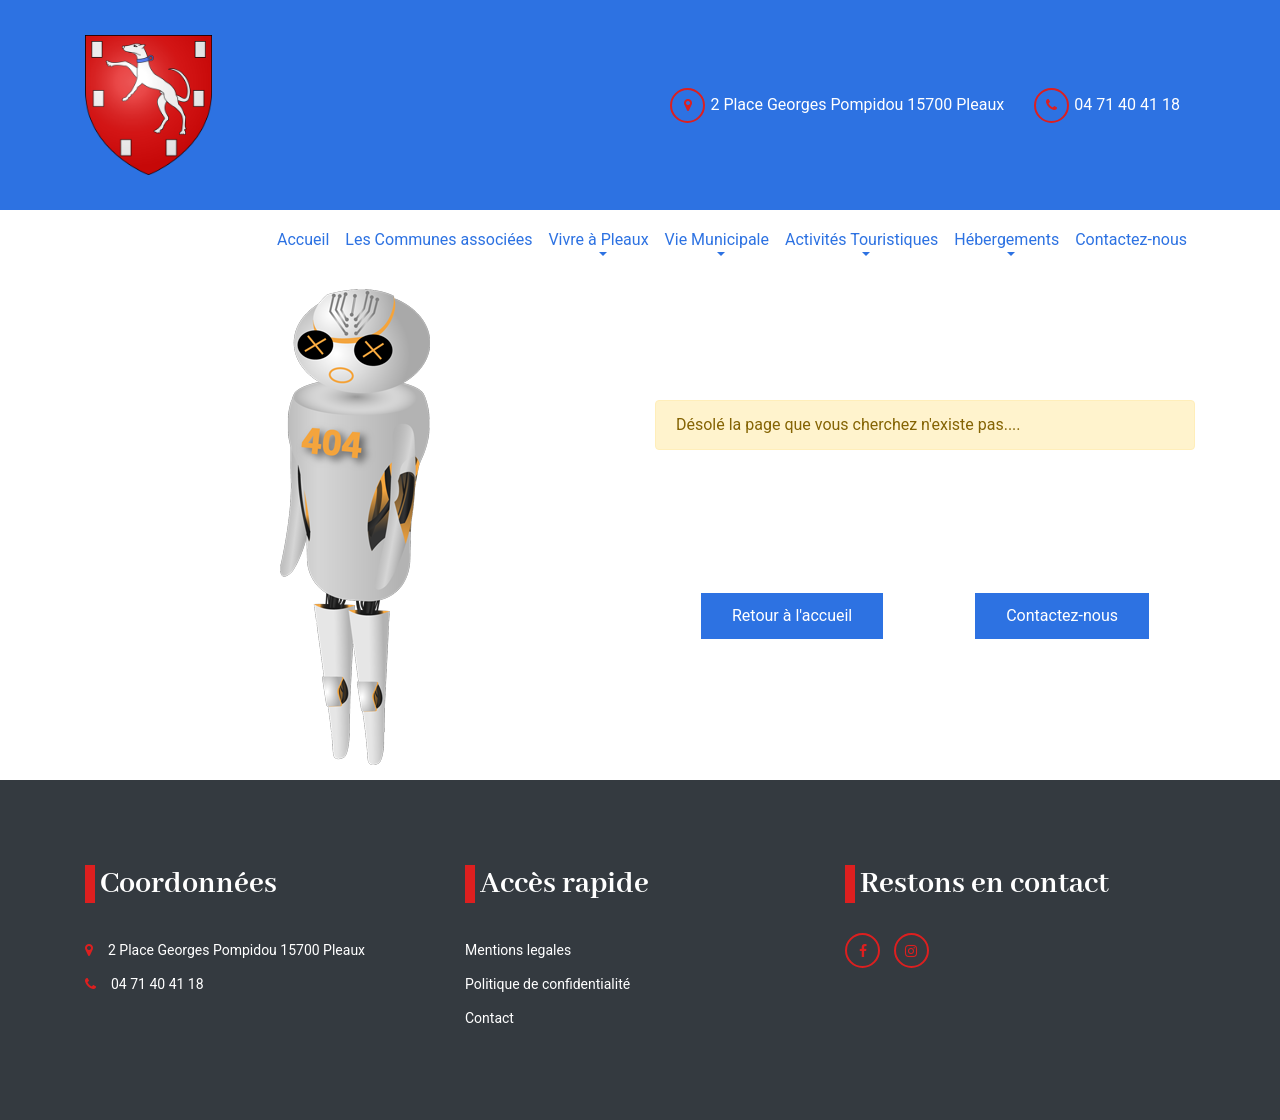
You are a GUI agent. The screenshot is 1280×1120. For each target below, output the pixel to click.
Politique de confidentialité (547, 984)
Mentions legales (518, 950)
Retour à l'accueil (792, 615)
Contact (489, 1018)
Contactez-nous (1062, 615)
